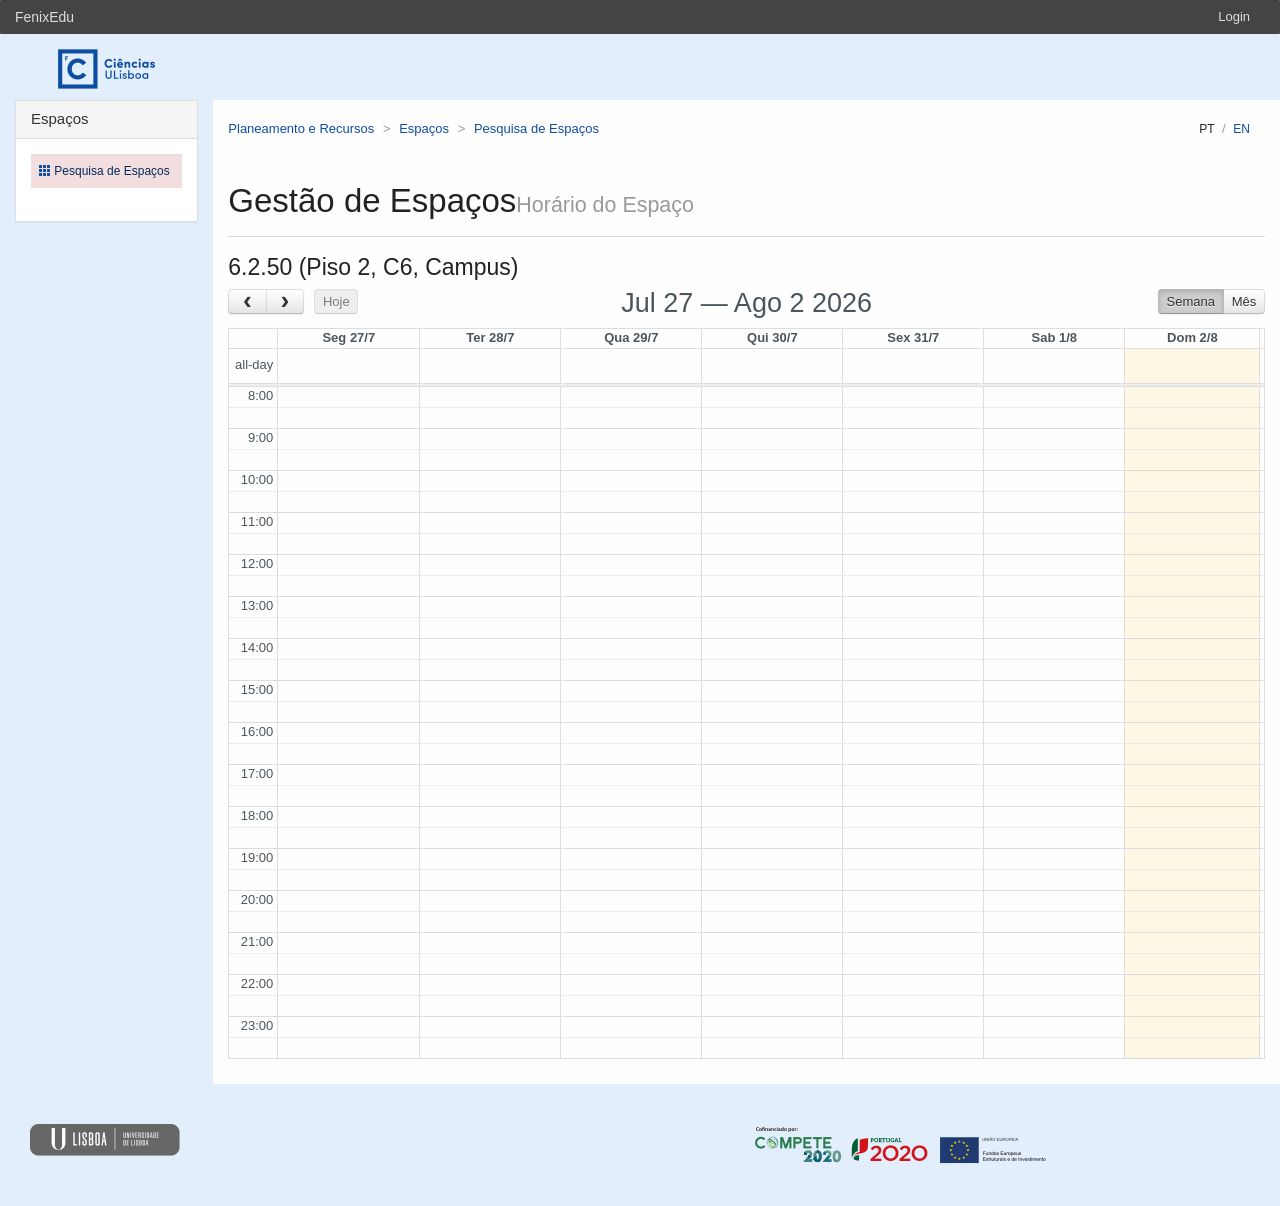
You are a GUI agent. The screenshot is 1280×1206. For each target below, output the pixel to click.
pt (1206, 129)
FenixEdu (44, 17)
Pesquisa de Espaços (536, 128)
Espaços (424, 128)
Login (1234, 16)
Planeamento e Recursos (301, 128)
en (1241, 129)
